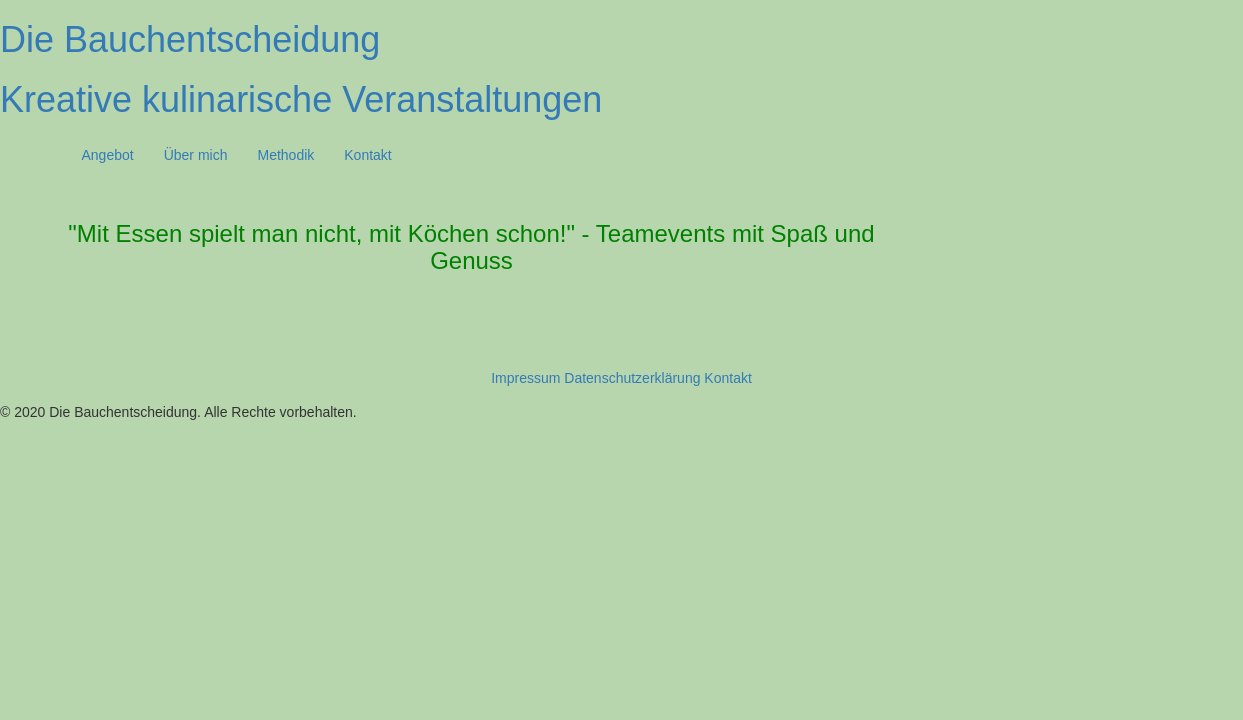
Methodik (285, 155)
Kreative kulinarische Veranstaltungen (301, 99)
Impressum (525, 378)
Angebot (108, 155)
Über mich (196, 155)
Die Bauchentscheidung (190, 39)
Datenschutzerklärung (632, 378)
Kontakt (367, 155)
